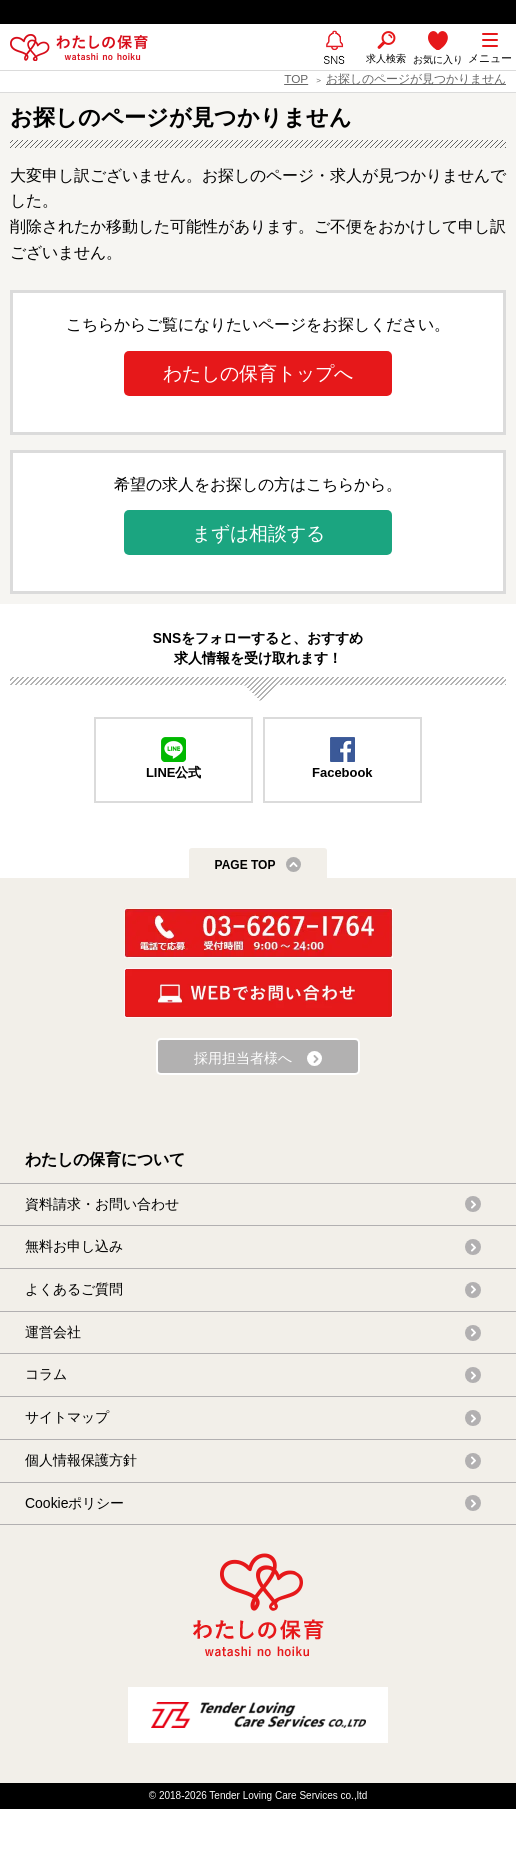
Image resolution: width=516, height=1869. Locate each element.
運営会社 (53, 1332)
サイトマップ (67, 1417)
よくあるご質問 (74, 1289)
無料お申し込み (74, 1246)
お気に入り (438, 59)
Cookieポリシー (74, 1503)
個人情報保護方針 (81, 1460)
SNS (334, 69)
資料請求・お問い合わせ (102, 1204)
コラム (46, 1374)
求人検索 (386, 58)
